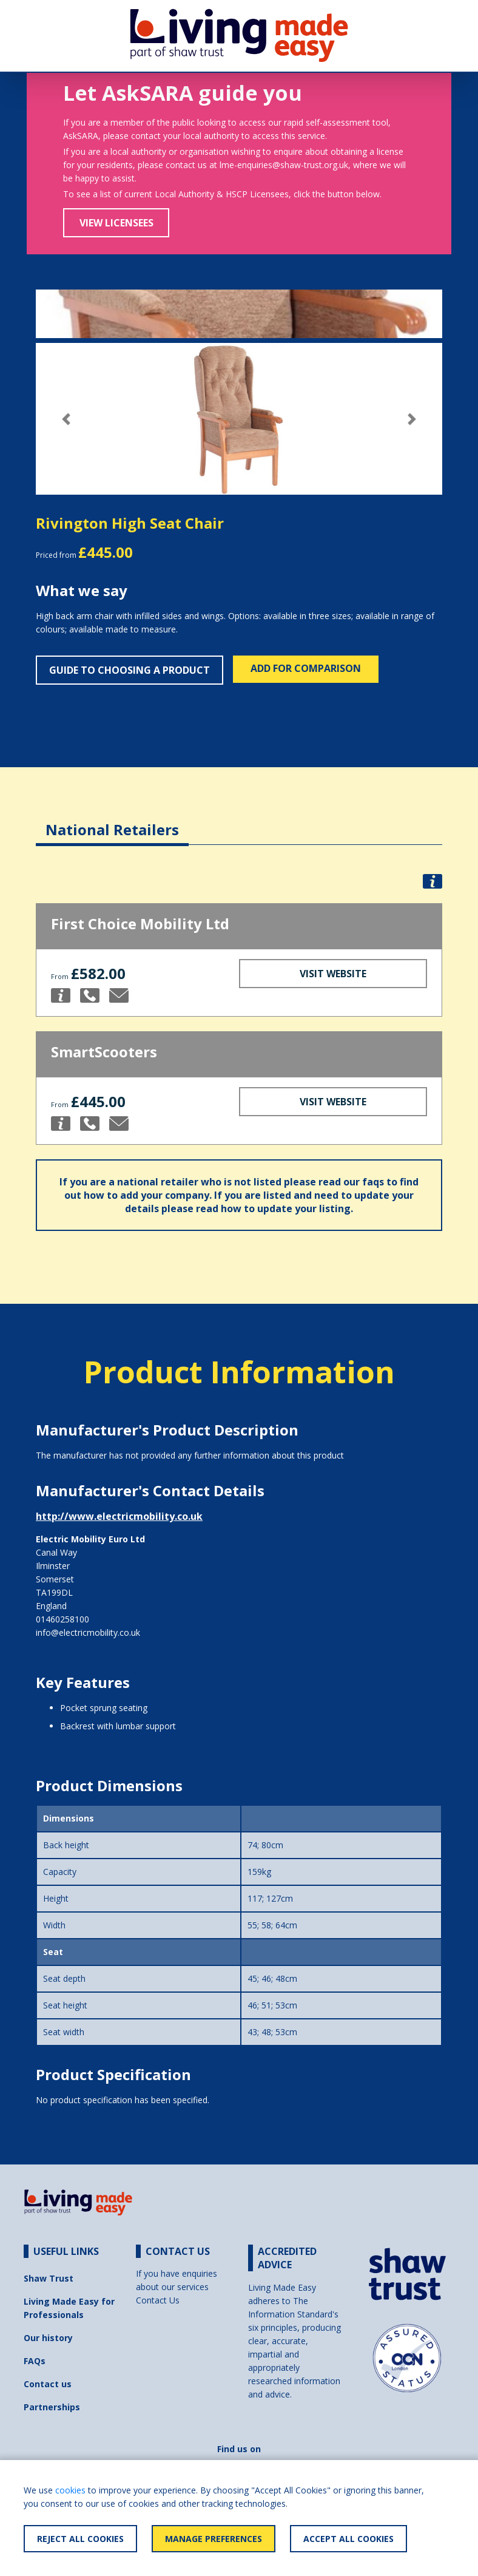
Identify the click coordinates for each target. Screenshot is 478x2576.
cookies (70, 2490)
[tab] (112, 820)
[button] (66, 419)
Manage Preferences (213, 2538)
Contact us (48, 2384)
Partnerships (52, 2407)
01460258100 (62, 1619)
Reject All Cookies (80, 2538)
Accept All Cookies (348, 2538)
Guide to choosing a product (129, 670)
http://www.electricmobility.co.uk (119, 1516)
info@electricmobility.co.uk (88, 1632)
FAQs (34, 2361)
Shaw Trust (48, 2278)
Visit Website (333, 973)
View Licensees (116, 222)
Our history (48, 2338)
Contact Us (158, 2300)
